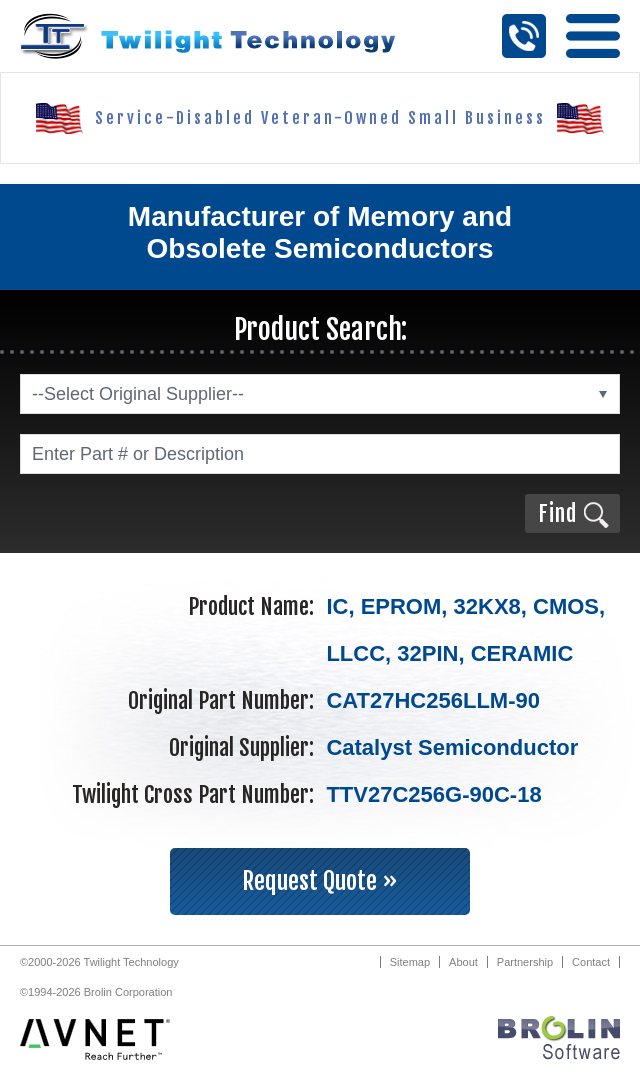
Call (524, 36)
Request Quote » (320, 881)
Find (557, 513)
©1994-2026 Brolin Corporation (96, 992)
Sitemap (410, 962)
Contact (591, 962)
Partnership (525, 962)
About (463, 962)
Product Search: (320, 329)
